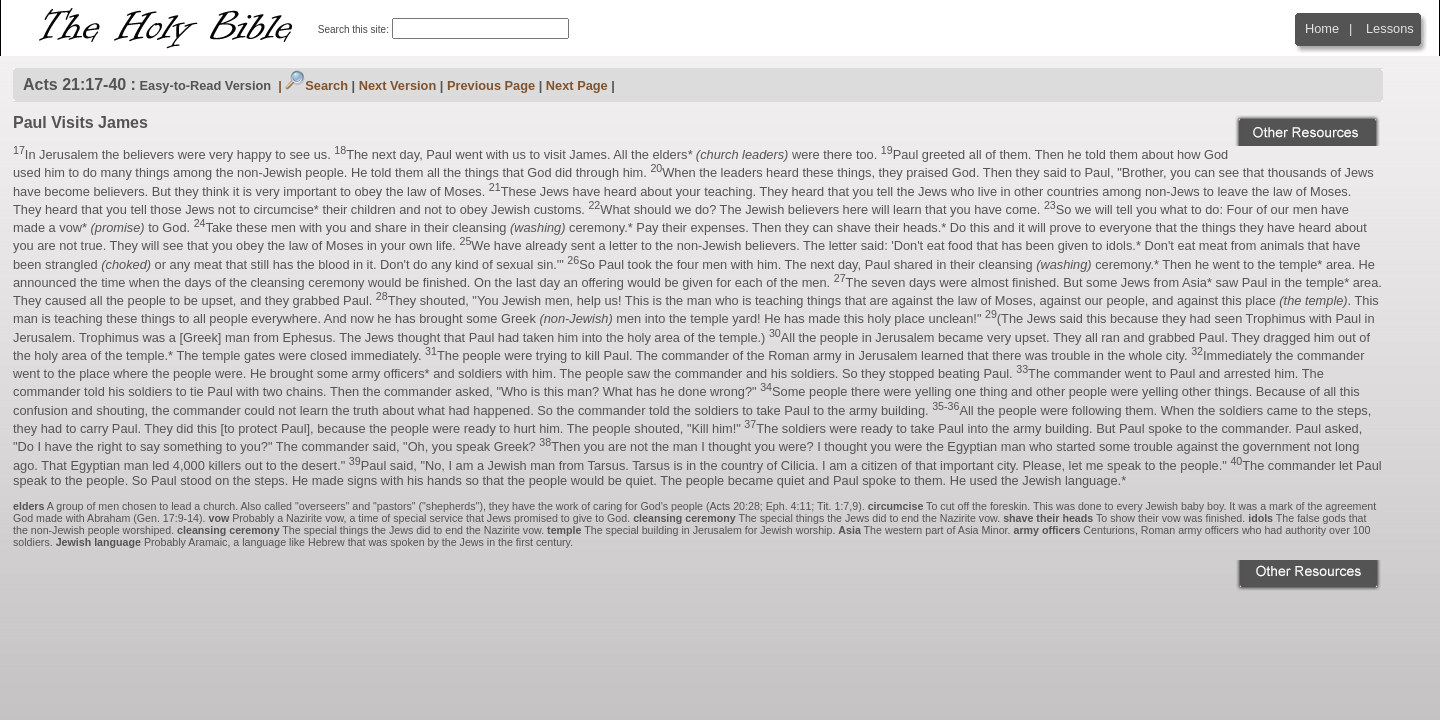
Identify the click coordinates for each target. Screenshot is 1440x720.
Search (316, 85)
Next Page (577, 85)
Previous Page (491, 85)
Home (1322, 28)
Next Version (398, 85)
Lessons (1390, 28)
